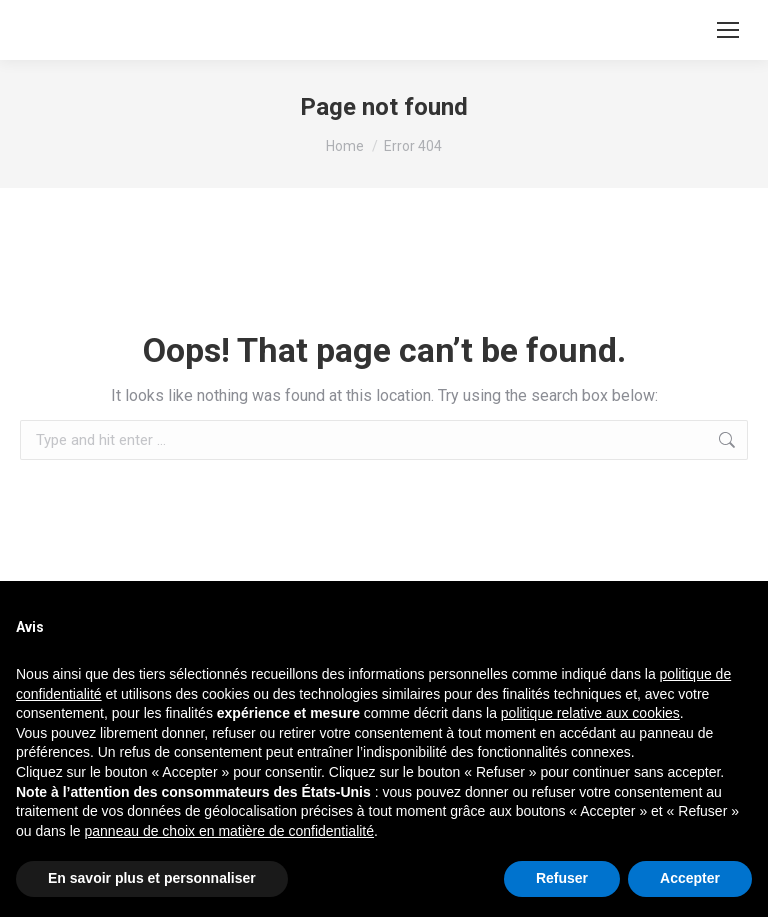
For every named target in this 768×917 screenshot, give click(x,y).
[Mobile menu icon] (728, 30)
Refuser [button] (562, 878)
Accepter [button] (690, 878)
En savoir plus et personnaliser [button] (152, 878)
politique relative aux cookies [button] (590, 713)
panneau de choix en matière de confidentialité (230, 831)
